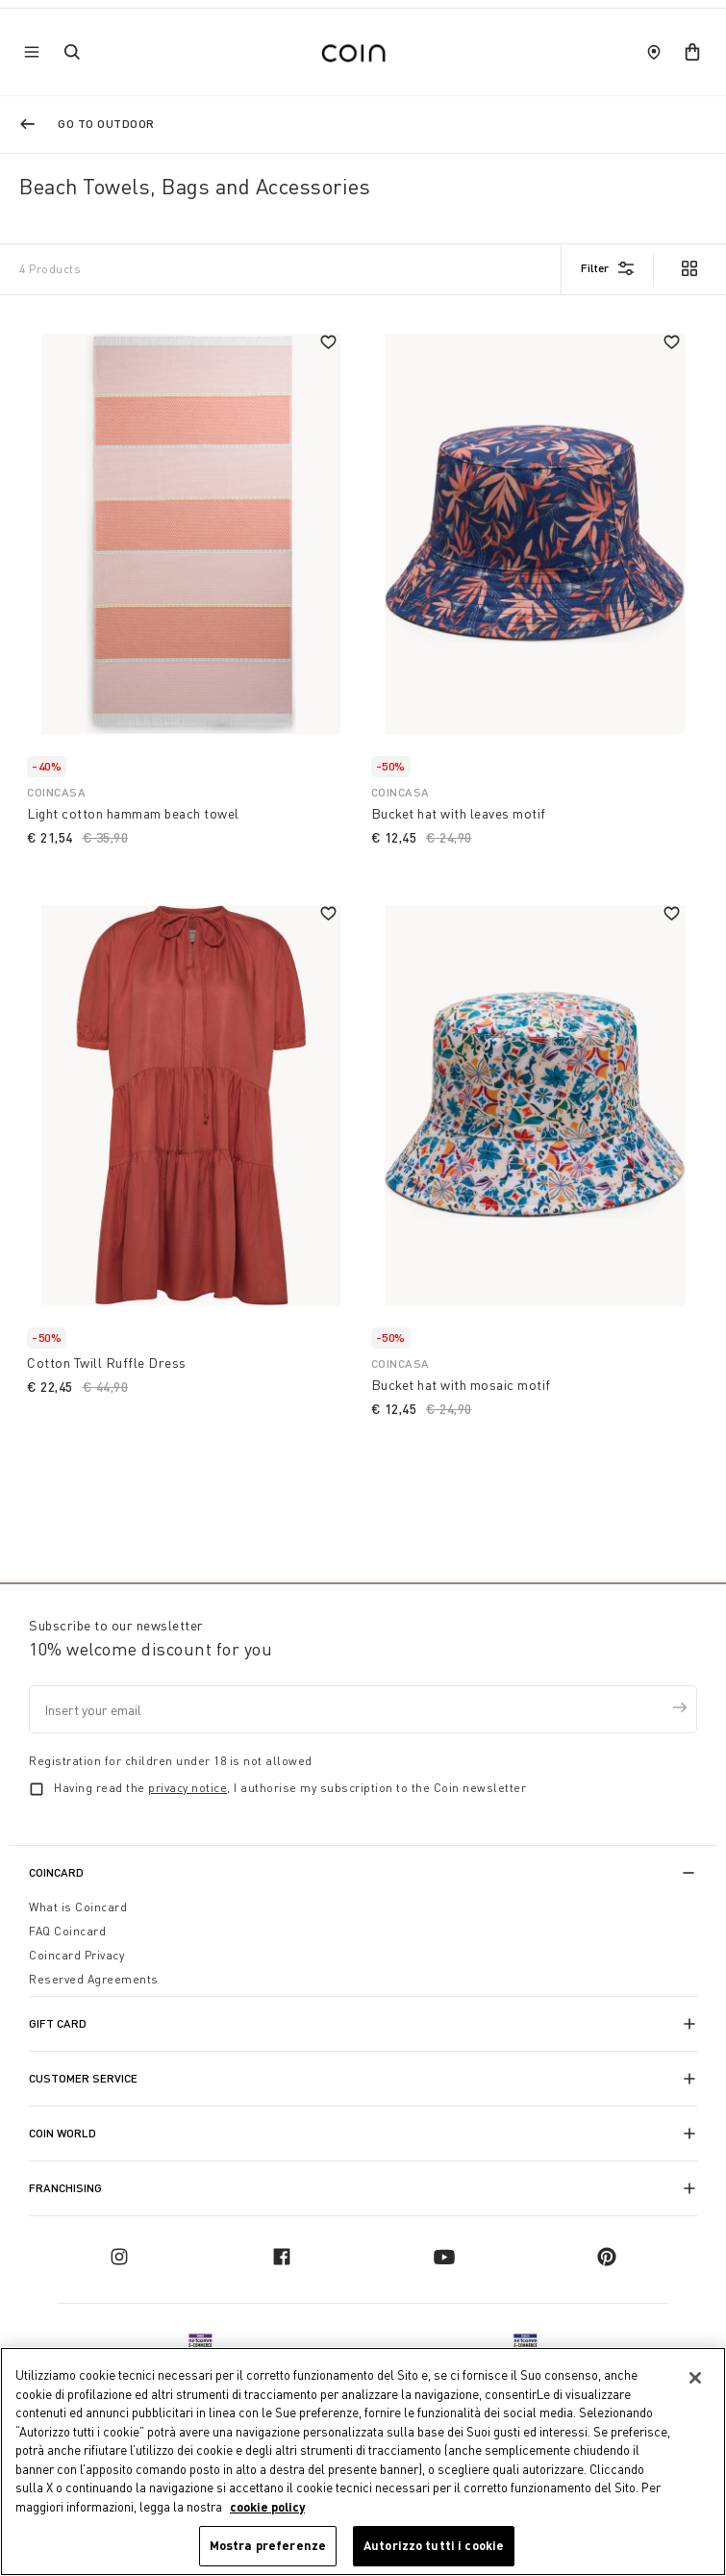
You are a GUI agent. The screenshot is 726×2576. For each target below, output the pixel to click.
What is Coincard (78, 1907)
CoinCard (56, 1872)
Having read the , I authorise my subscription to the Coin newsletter (290, 1787)
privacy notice (187, 1787)
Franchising (65, 2188)
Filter (595, 268)
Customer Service (83, 2078)
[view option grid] (688, 270)
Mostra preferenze (268, 2545)
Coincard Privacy (76, 1955)
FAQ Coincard (67, 1931)
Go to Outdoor (106, 123)
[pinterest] (606, 2256)
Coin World (62, 2133)
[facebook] (281, 2256)
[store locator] (653, 52)
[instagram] (119, 2256)
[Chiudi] (695, 2378)
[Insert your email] (363, 1709)
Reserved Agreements (94, 1979)
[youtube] (444, 2256)
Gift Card (58, 2023)
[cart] (692, 52)
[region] (363, 2461)
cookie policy (267, 2506)
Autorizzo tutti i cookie (433, 2545)
